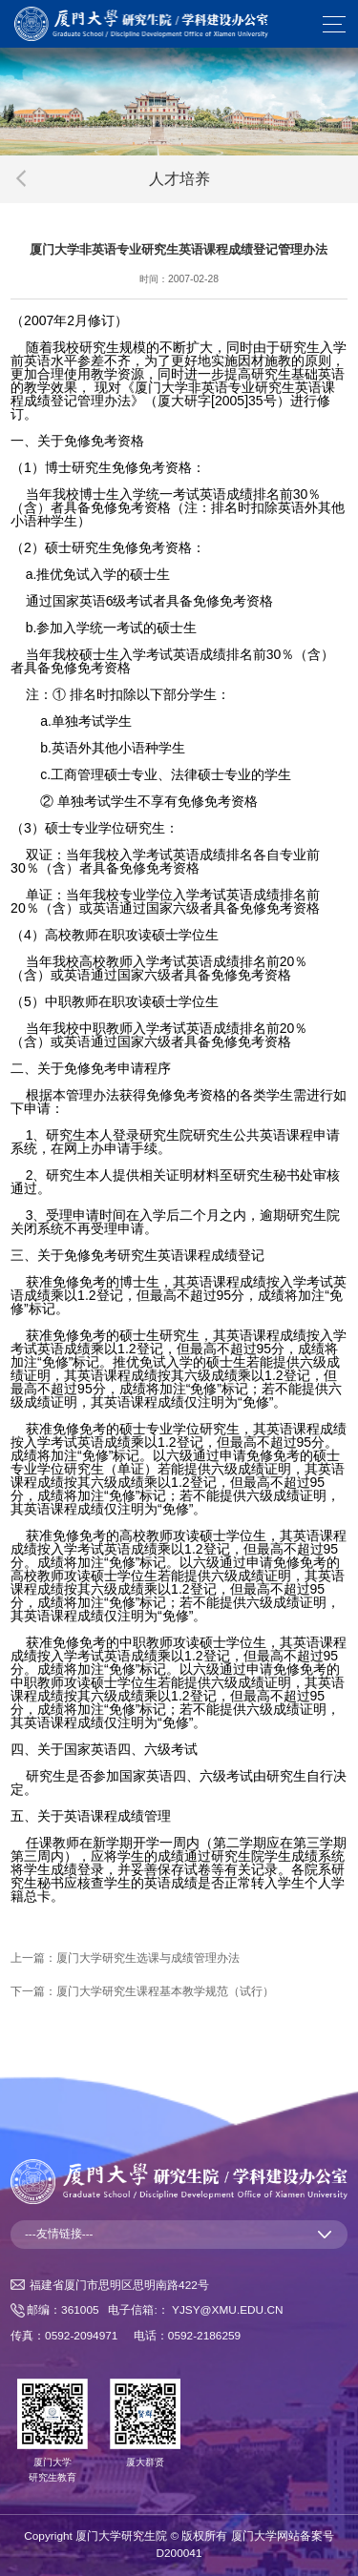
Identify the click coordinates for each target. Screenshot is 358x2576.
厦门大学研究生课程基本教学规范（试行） (165, 1991)
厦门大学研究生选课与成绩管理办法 (148, 1958)
